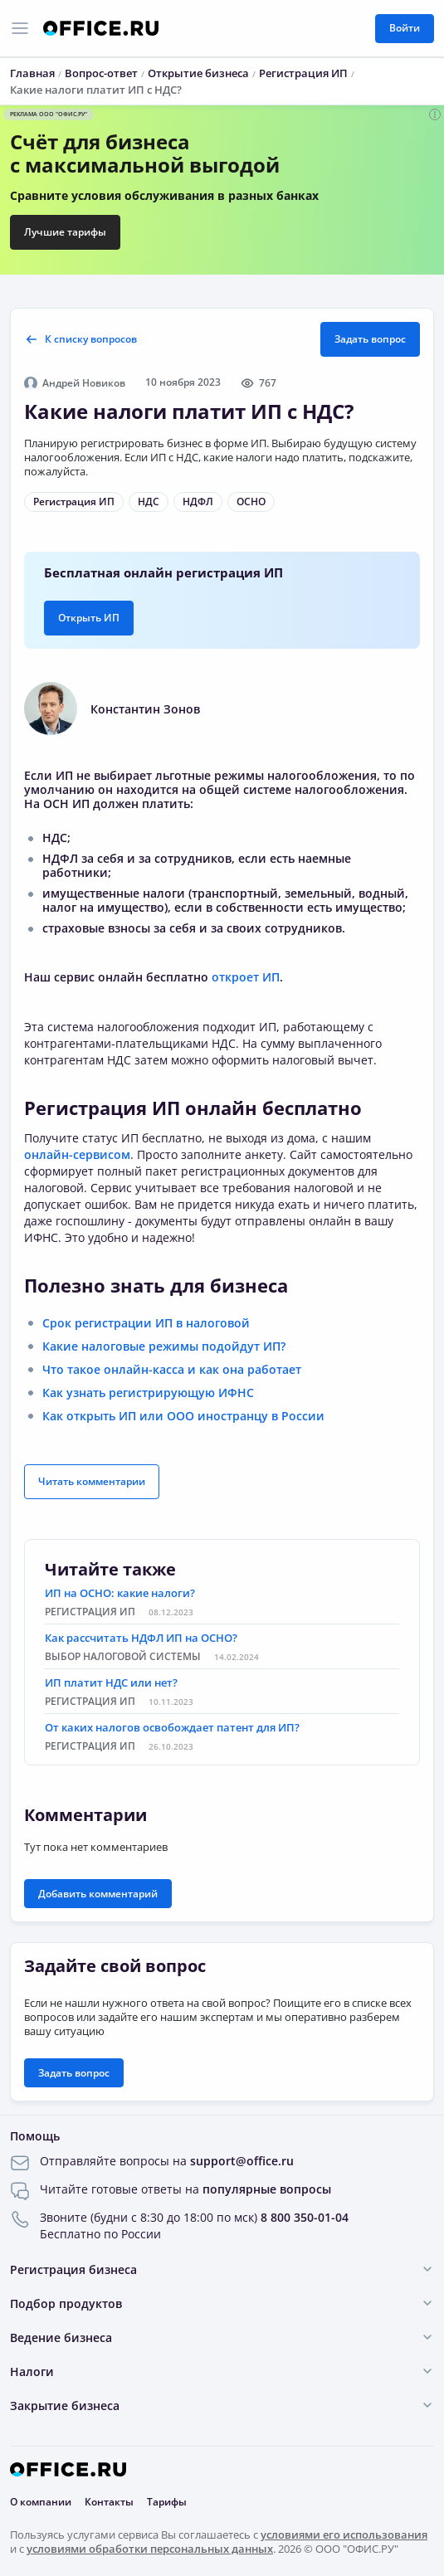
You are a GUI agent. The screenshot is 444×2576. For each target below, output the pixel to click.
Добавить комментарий (98, 1894)
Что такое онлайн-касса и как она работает (171, 1369)
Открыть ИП (89, 618)
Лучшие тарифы (65, 232)
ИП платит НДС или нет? (111, 1682)
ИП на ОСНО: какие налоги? (120, 1592)
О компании (40, 2502)
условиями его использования (344, 2534)
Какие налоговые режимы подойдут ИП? (163, 1346)
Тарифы (167, 2502)
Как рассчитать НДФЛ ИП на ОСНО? (141, 1637)
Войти (404, 28)
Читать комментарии (91, 1481)
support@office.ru (242, 2161)
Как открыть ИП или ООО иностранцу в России (183, 1416)
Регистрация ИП (74, 501)
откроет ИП (246, 977)
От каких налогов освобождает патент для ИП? (172, 1727)
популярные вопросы (266, 2189)
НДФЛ (198, 501)
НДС (148, 501)
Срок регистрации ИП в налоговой (146, 1323)
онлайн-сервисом (77, 1154)
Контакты (109, 2502)
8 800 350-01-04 (305, 2217)
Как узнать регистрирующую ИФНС (148, 1392)
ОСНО (251, 501)
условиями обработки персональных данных (150, 2548)
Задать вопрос (370, 339)
